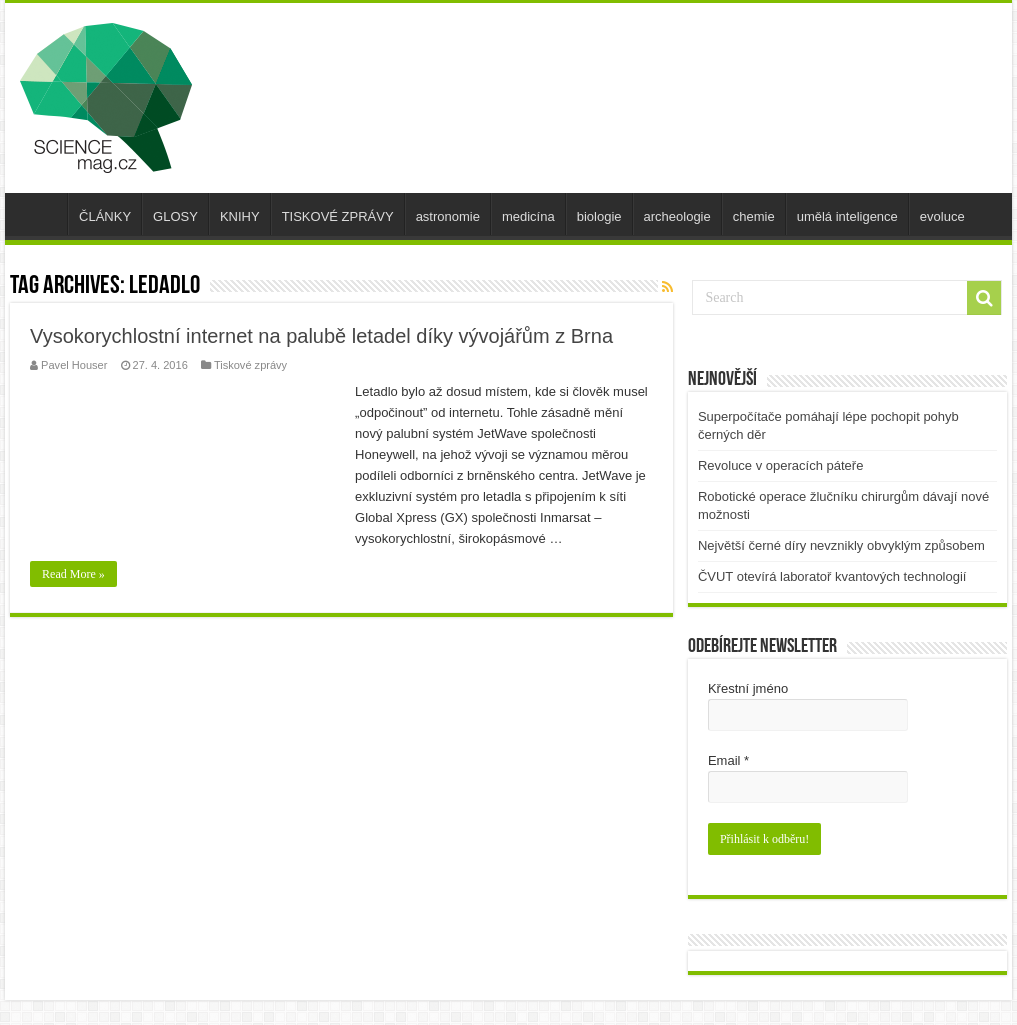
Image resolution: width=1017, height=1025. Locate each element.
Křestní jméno (748, 688)
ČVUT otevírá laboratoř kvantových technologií (832, 576)
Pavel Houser (74, 365)
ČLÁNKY (105, 216)
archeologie (677, 216)
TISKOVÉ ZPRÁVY (338, 216)
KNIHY (240, 216)
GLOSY (175, 216)
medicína (528, 216)
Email (728, 760)
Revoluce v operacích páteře (780, 465)
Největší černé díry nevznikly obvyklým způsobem (841, 545)
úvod (41, 214)
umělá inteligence (847, 216)
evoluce (942, 216)
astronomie (448, 216)
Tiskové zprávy (250, 365)
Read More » (73, 574)
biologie (599, 216)
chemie (754, 216)
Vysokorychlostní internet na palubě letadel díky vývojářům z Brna (321, 336)
